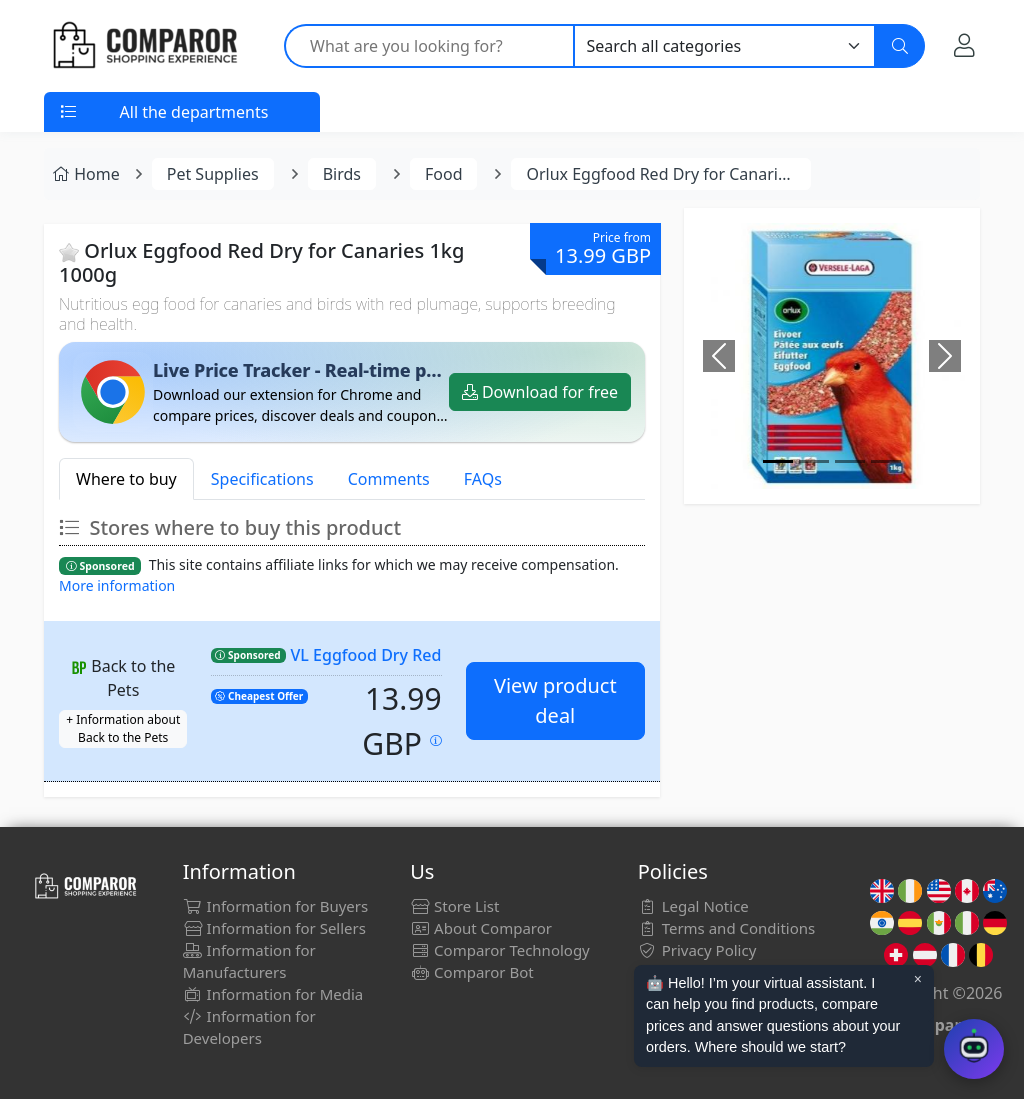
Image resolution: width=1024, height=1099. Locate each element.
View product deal (555, 700)
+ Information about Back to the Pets (123, 728)
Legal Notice (693, 906)
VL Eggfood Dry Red (366, 655)
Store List (454, 906)
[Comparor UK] (144, 46)
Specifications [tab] (262, 479)
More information (117, 585)
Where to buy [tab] (126, 479)
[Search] (900, 46)
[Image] (778, 461)
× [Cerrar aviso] (918, 979)
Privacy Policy (697, 950)
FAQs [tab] (483, 479)
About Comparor (481, 928)
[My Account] (964, 45)
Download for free (540, 392)
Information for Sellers (274, 928)
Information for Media (273, 994)
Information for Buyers (276, 906)
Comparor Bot (471, 972)
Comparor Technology (500, 950)
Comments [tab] (389, 479)
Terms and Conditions (727, 928)
